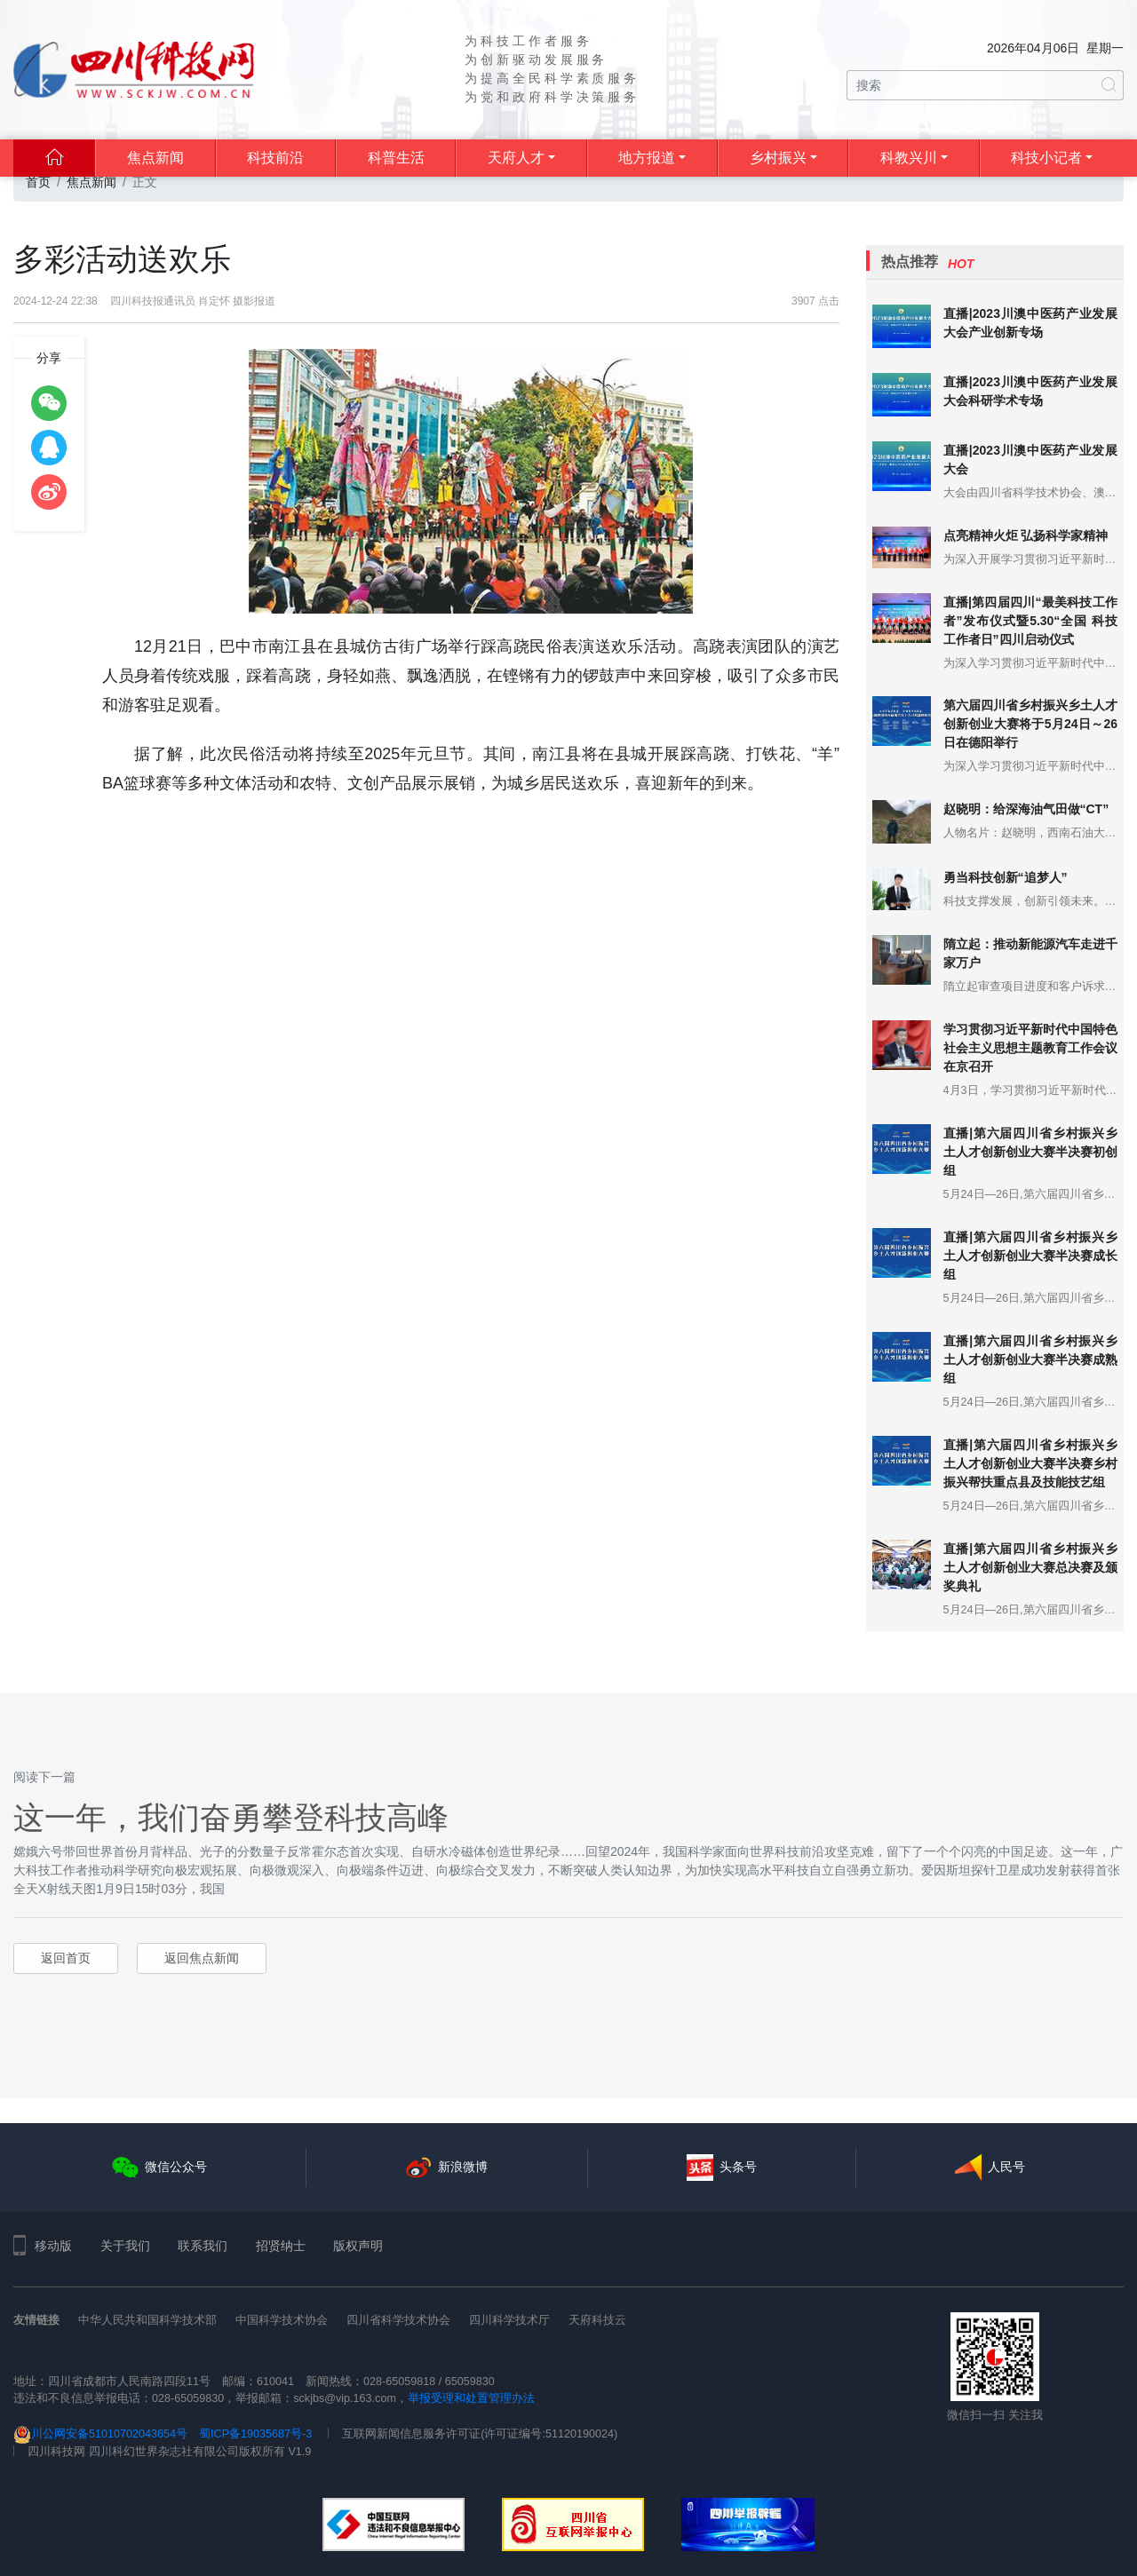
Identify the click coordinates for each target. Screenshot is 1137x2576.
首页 (38, 182)
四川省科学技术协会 (398, 2320)
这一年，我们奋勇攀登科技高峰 (231, 1817)
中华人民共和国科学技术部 (147, 2320)
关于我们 (125, 2246)
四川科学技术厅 (509, 2320)
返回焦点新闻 (201, 1958)
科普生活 (396, 157)
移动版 (42, 2246)
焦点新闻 (155, 157)
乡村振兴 (778, 157)
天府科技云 (597, 2320)
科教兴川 (908, 157)
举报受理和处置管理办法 (471, 2398)
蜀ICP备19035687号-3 (255, 2434)
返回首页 (66, 1958)
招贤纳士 (281, 2246)
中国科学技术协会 (281, 2320)
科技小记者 (1046, 157)
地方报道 (646, 157)
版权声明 (358, 2246)
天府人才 (516, 157)
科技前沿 (275, 157)
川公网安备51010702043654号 (100, 2434)
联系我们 (202, 2246)
